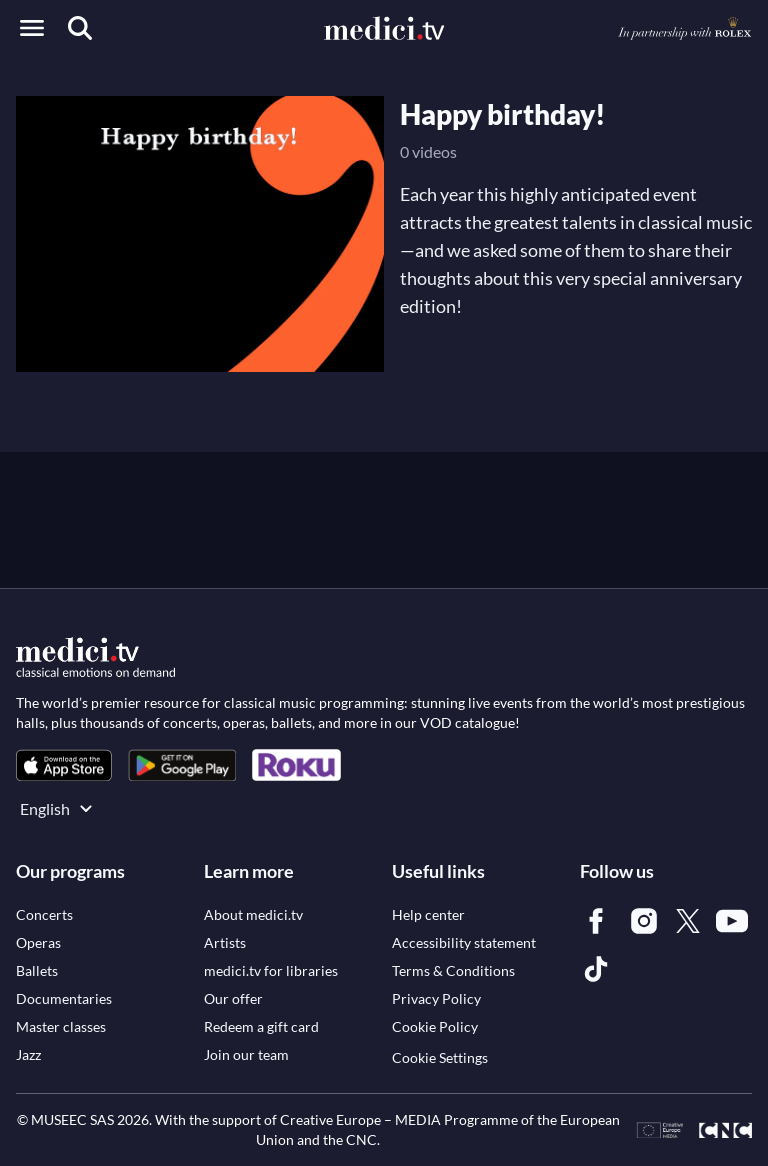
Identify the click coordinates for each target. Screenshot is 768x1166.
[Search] (80, 28)
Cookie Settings (440, 1057)
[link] (64, 765)
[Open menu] (32, 28)
